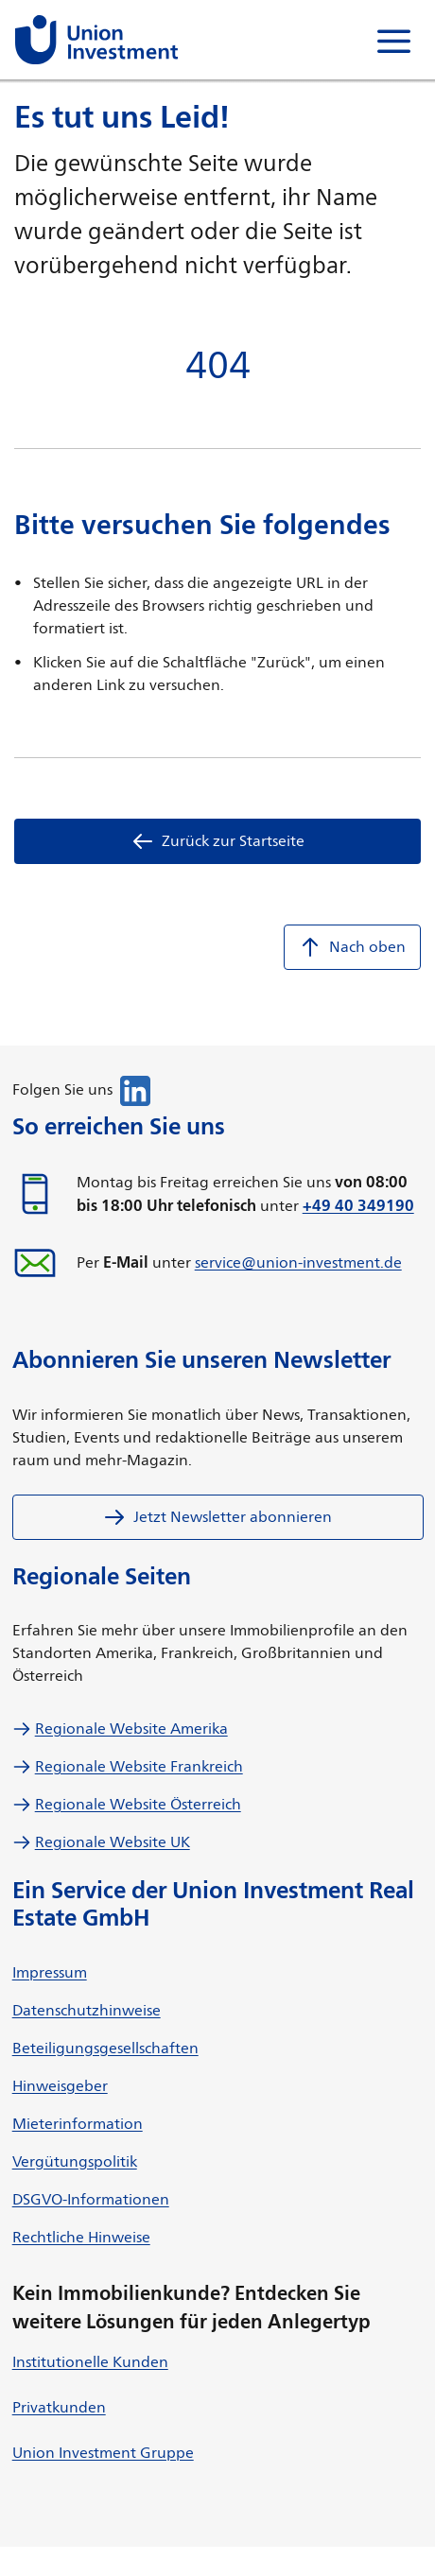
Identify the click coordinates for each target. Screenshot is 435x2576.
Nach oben (352, 947)
